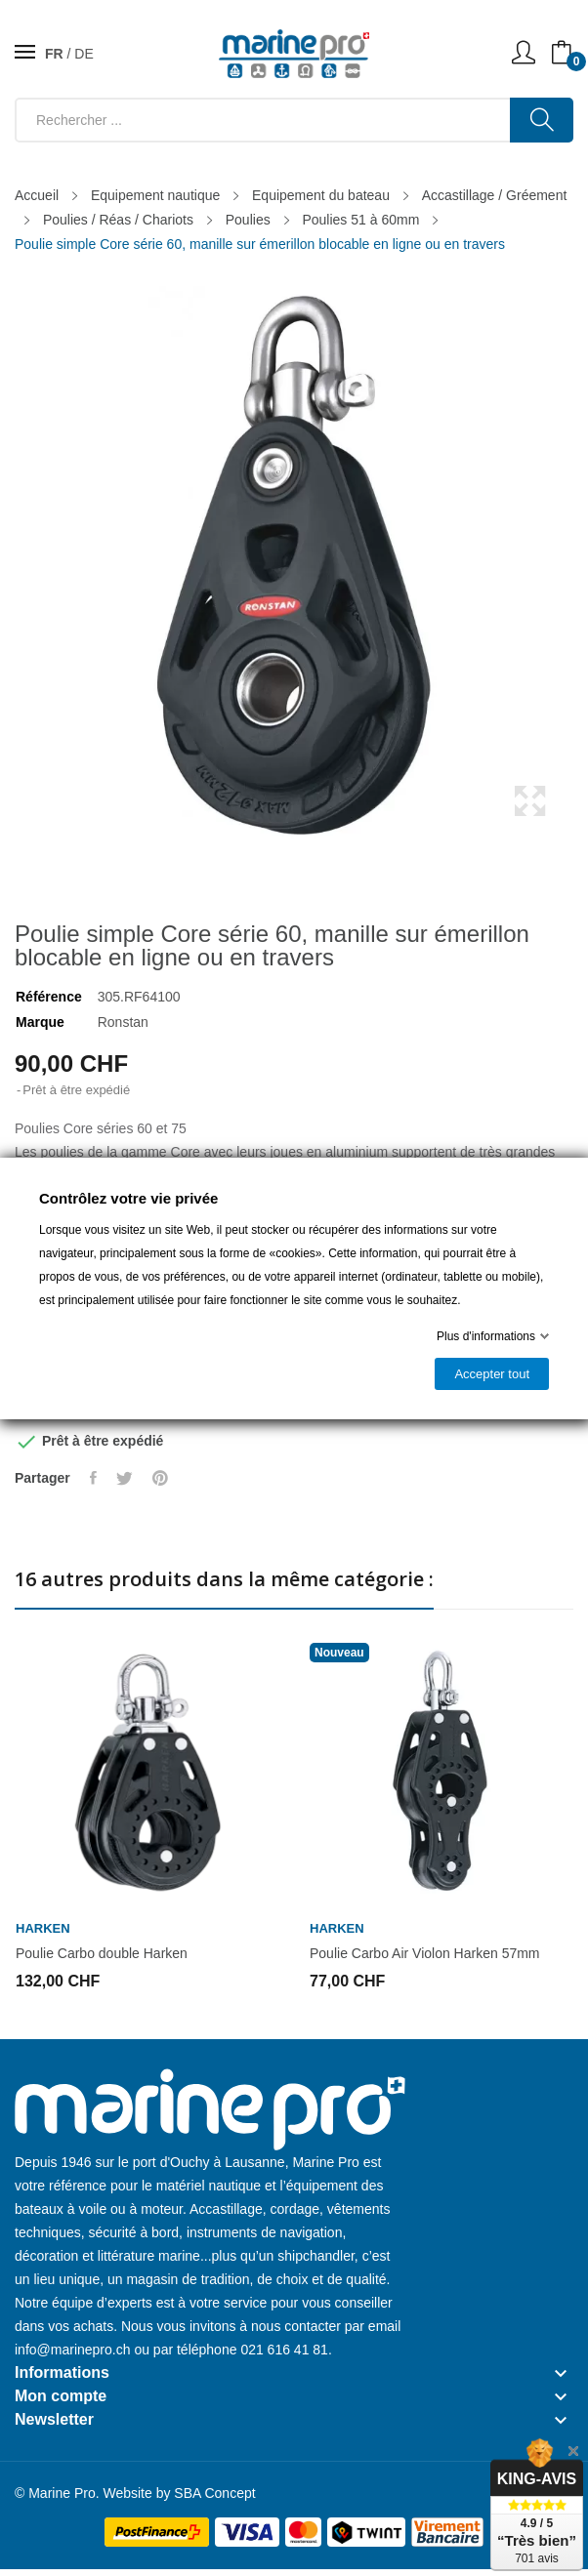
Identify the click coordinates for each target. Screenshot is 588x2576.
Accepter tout (491, 1374)
